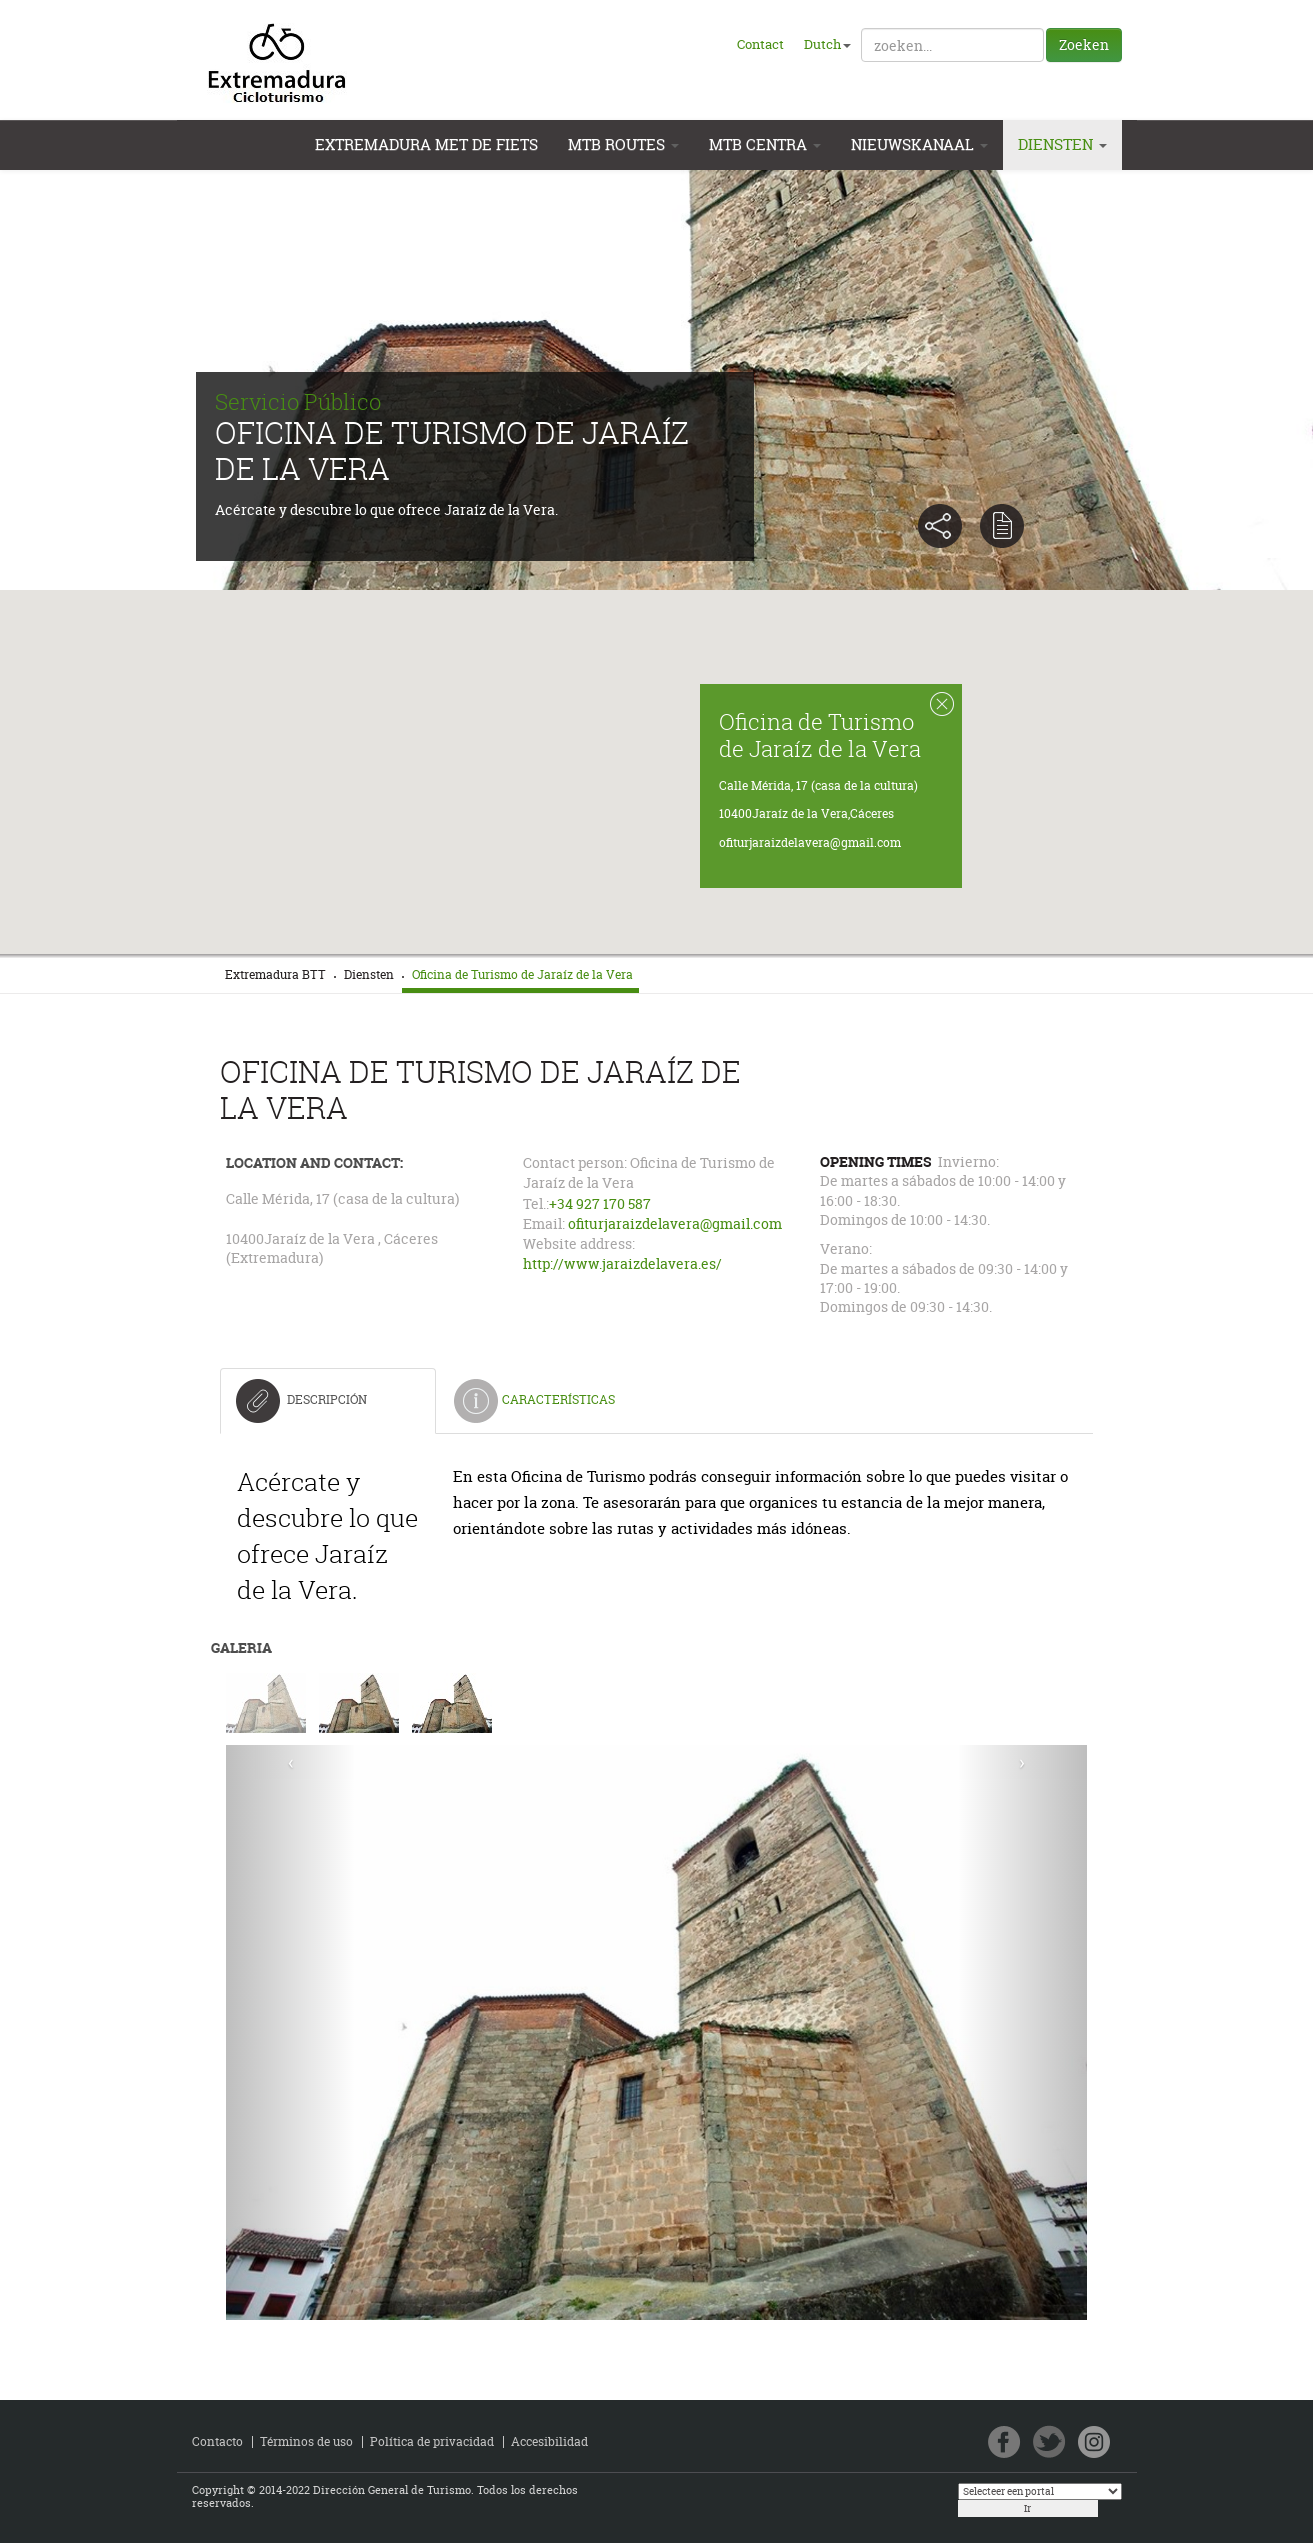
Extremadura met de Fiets (426, 144)
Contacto (217, 2441)
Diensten (1062, 144)
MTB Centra (765, 144)
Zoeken (1084, 44)
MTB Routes (623, 144)
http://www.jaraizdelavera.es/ (622, 1264)
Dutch (827, 44)
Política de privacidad (432, 2441)
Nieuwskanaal (919, 144)
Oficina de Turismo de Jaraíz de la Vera (819, 734)
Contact (760, 44)
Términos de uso (306, 2441)
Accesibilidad (549, 2441)
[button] (657, 748)
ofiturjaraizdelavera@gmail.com (809, 842)
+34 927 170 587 (600, 1204)
